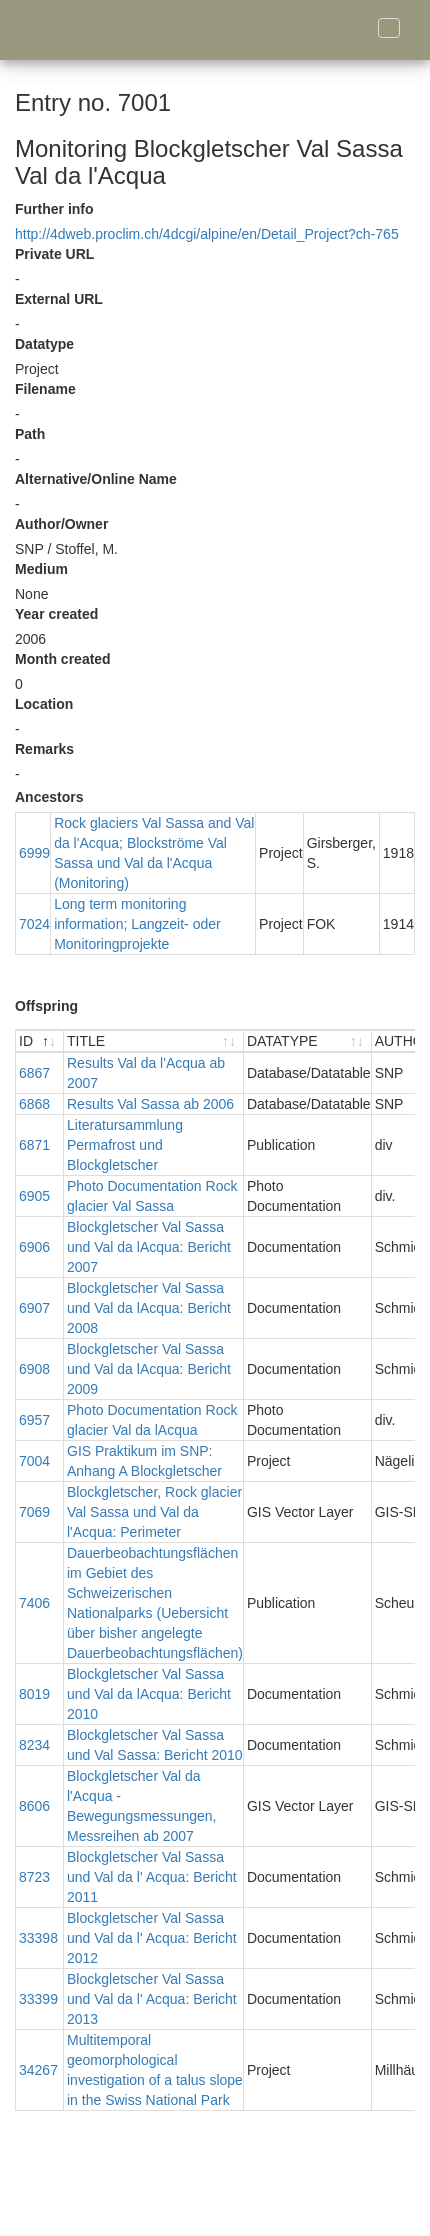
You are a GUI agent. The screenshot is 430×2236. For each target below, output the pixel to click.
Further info (54, 209)
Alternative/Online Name (96, 479)
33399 (38, 1999)
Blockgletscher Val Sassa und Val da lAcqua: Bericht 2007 (149, 1247)
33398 (38, 1938)
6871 (34, 1145)
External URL (59, 299)
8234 (34, 1745)
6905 (34, 1196)
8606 (34, 1806)
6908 (34, 1369)
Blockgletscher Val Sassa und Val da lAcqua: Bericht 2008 (149, 1308)
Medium (41, 569)
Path (30, 434)
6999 (34, 853)
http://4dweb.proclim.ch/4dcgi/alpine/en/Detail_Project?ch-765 (207, 234)
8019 (34, 1694)
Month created (63, 659)
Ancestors (49, 797)
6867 (34, 1073)
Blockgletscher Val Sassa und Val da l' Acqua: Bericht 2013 (152, 1999)
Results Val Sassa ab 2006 (150, 1104)
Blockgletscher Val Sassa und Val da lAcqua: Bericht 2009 (149, 1369)
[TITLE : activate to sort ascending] (154, 1041)
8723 (34, 1877)
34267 (38, 2070)
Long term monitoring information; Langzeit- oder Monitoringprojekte (137, 924)
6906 (34, 1247)
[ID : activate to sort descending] (40, 1041)
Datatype (44, 344)
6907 (34, 1308)
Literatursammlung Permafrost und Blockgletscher (125, 1145)
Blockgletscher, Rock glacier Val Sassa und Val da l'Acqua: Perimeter (154, 1512)
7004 (34, 1461)
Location (44, 704)
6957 (34, 1420)
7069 (34, 1512)
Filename (45, 389)
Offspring (46, 1006)
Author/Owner (61, 524)
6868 (34, 1104)
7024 (34, 924)
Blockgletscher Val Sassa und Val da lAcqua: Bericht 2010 (149, 1694)
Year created (56, 614)
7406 (34, 1603)
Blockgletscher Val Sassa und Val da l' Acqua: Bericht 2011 (152, 1877)
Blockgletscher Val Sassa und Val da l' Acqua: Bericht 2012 (152, 1938)
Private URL (54, 254)
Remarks (44, 749)
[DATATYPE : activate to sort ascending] (308, 1041)
